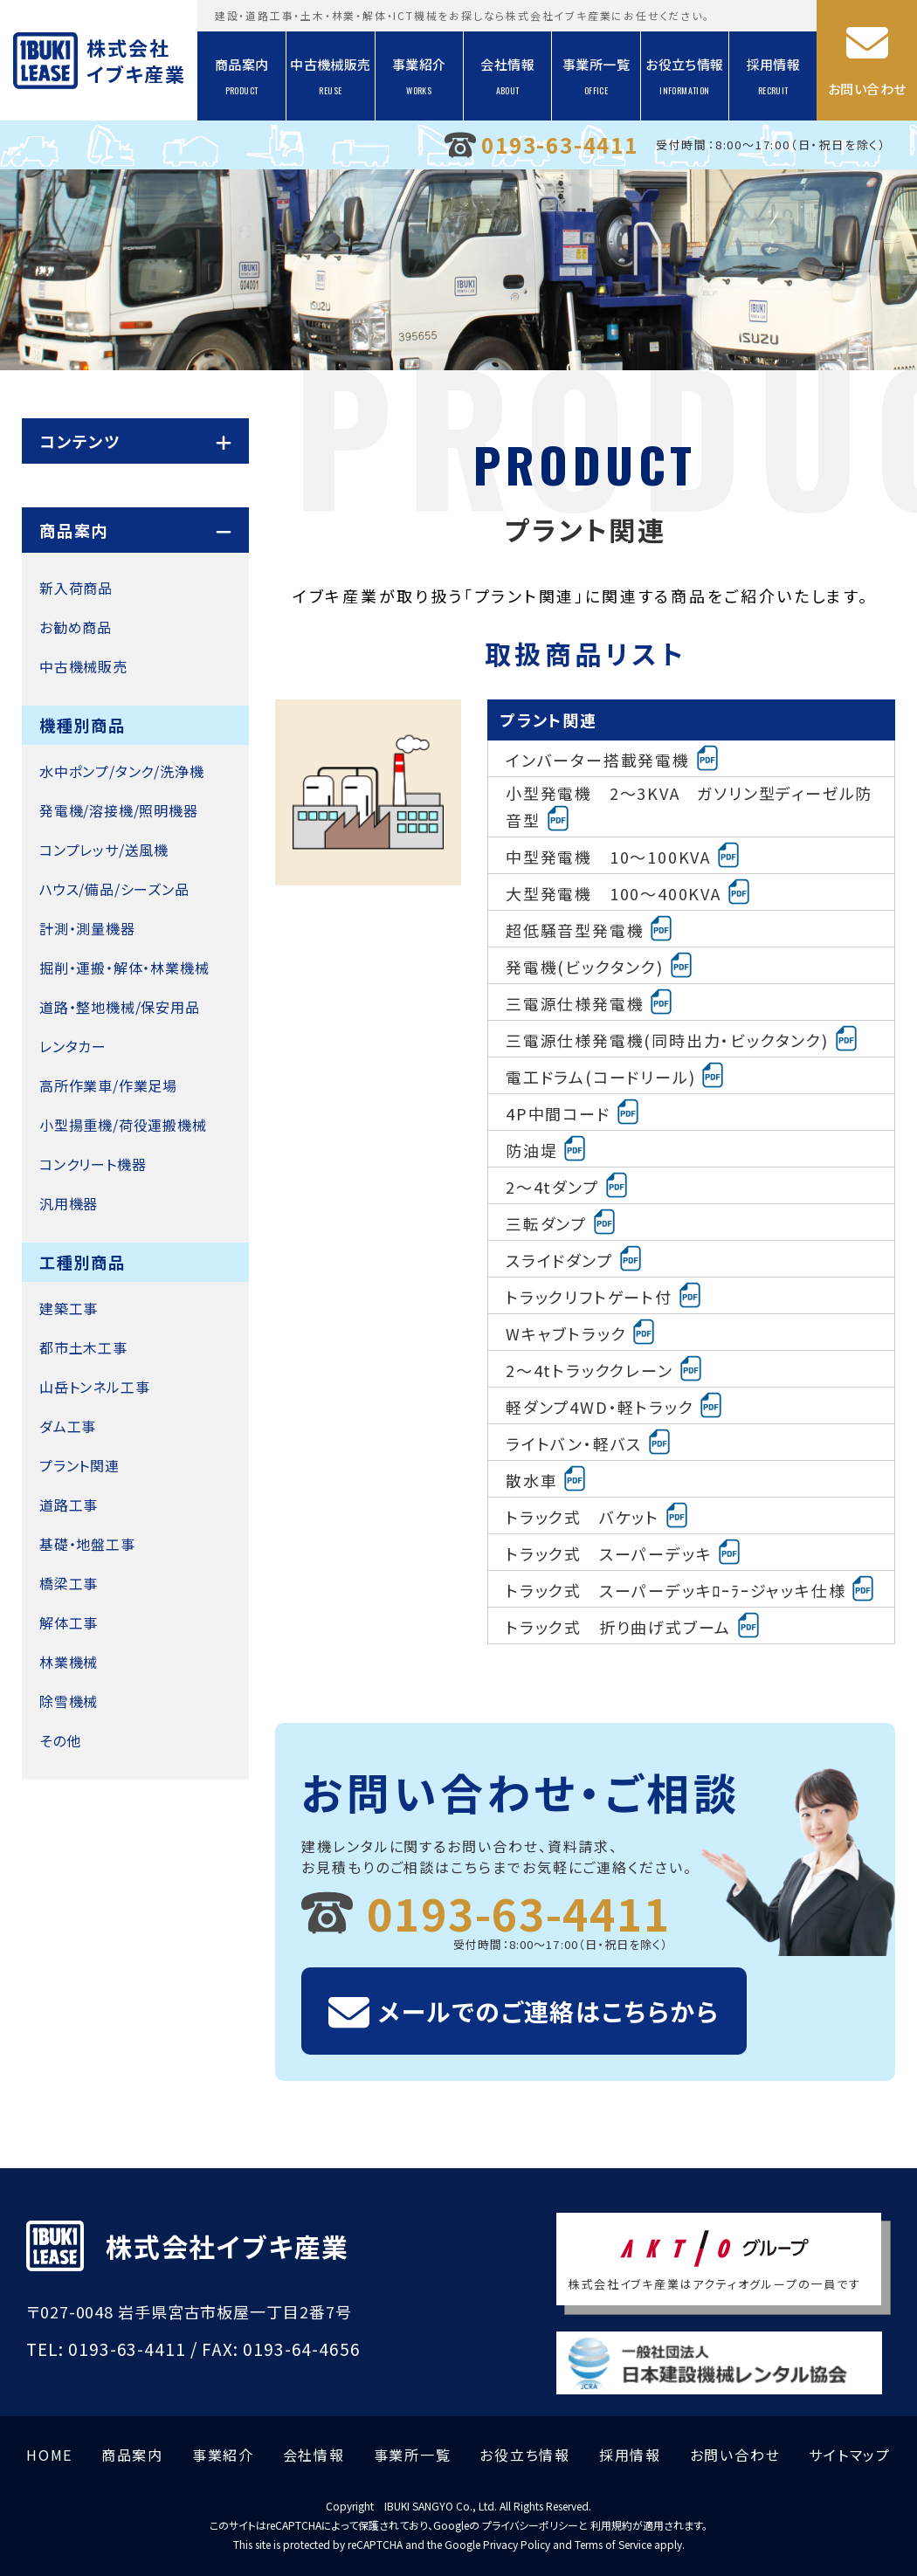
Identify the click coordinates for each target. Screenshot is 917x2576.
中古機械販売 (330, 76)
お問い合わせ (867, 88)
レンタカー (73, 1046)
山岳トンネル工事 (94, 1386)
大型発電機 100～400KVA (629, 891)
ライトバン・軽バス (589, 1442)
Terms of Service (613, 2544)
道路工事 (68, 1504)
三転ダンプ (561, 1222)
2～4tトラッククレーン (605, 1368)
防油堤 (547, 1148)
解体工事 (68, 1622)
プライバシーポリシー (530, 2524)
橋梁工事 (68, 1583)
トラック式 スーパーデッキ (624, 1552)
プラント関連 (79, 1465)
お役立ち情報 (684, 76)
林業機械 (68, 1661)
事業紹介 (419, 76)
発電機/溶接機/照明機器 (118, 810)
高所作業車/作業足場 (108, 1085)
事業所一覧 (596, 76)
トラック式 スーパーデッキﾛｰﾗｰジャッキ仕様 (691, 1588)
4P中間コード (573, 1112)
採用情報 (774, 76)
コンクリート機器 (92, 1164)
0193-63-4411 (559, 144)
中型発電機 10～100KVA (623, 855)
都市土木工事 (83, 1347)
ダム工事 (67, 1425)
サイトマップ (850, 2454)
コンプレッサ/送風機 (104, 849)
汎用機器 (68, 1203)
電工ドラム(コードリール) (616, 1075)
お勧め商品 (75, 626)
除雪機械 (68, 1701)
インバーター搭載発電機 (613, 758)
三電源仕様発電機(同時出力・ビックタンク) (682, 1038)
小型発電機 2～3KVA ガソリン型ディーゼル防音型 (689, 806)
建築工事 (68, 1308)
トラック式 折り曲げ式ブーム (634, 1625)
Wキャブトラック (581, 1332)
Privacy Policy (516, 2544)
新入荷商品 (76, 587)
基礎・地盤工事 (87, 1543)
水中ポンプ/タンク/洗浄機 (121, 771)
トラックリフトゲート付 (604, 1295)
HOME (49, 2454)
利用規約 (611, 2524)
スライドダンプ (575, 1258)
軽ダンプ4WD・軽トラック (615, 1405)
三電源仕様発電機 (590, 1001)
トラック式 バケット (598, 1515)
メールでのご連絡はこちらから (549, 2011)
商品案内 (242, 76)
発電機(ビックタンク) (600, 965)
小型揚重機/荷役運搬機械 (123, 1124)
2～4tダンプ (568, 1185)
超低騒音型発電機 (590, 928)
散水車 (547, 1478)
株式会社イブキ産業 (134, 60)
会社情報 (507, 76)
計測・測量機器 (87, 928)
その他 (59, 1740)
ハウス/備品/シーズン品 (114, 888)
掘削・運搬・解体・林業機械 (124, 967)
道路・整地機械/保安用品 (119, 1006)
